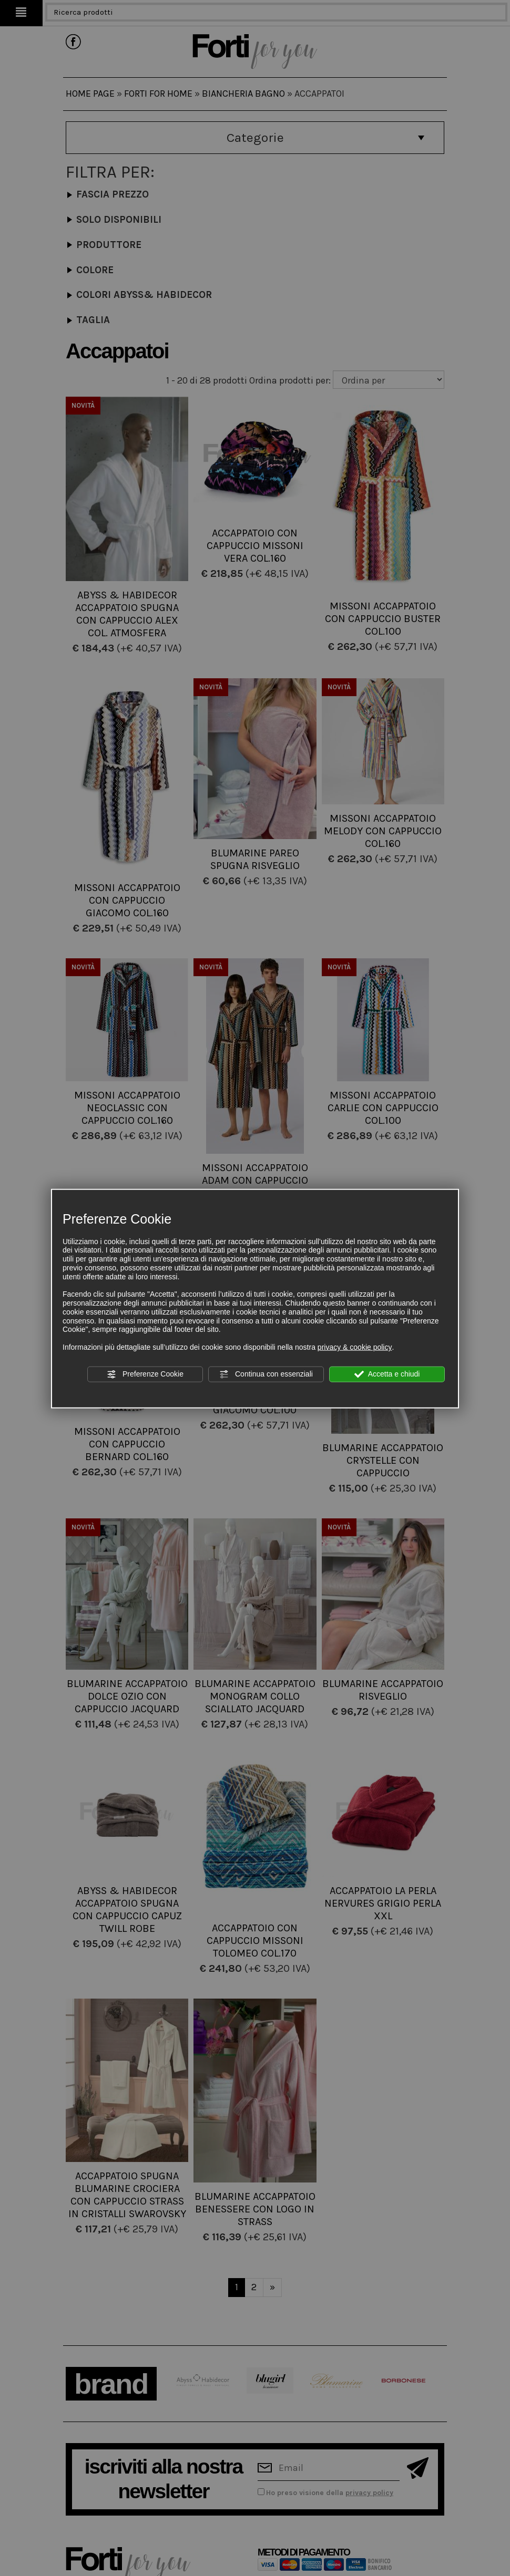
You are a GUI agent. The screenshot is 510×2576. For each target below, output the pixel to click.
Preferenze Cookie (145, 1374)
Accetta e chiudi (387, 1374)
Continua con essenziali (266, 1374)
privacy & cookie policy (355, 1347)
